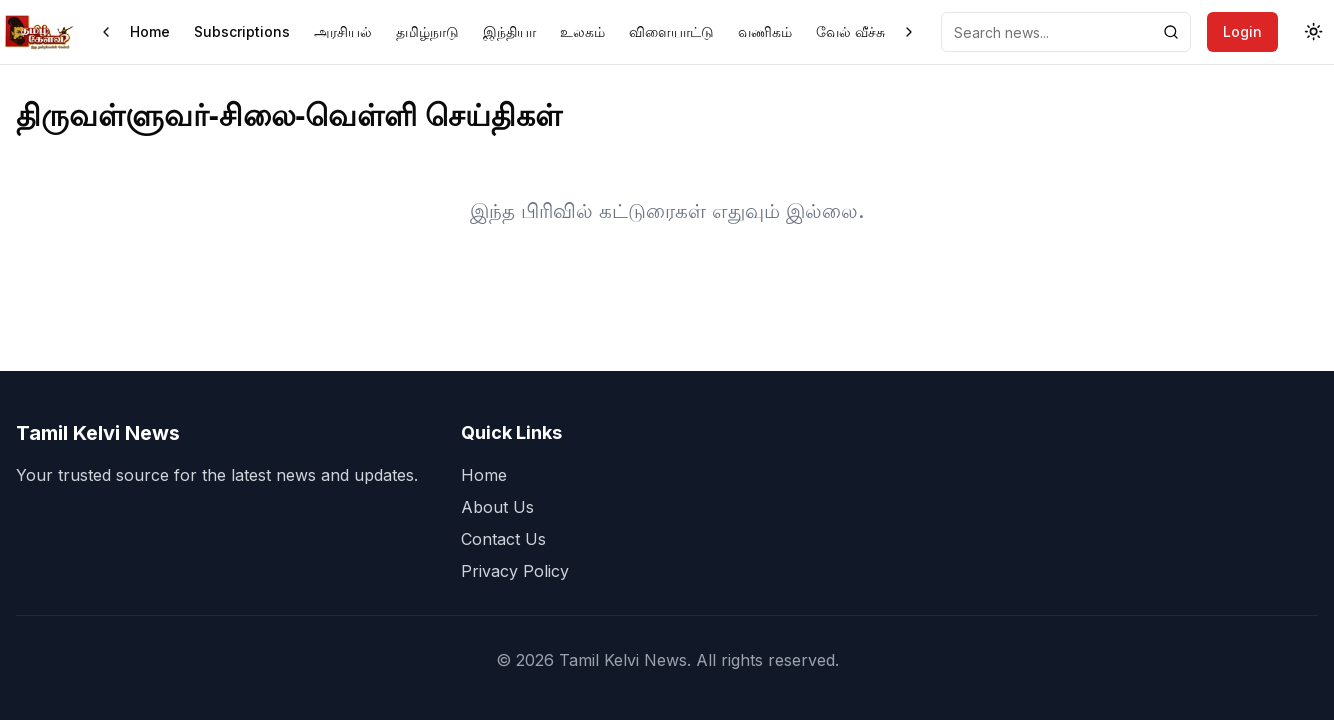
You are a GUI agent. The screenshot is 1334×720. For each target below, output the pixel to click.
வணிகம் (765, 31)
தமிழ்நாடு (427, 31)
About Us (497, 507)
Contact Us (503, 539)
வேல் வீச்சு (850, 31)
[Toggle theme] (1314, 32)
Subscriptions (242, 31)
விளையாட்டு (671, 31)
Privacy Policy (515, 571)
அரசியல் (343, 31)
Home (150, 31)
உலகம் (582, 31)
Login (1242, 31)
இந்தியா (509, 31)
